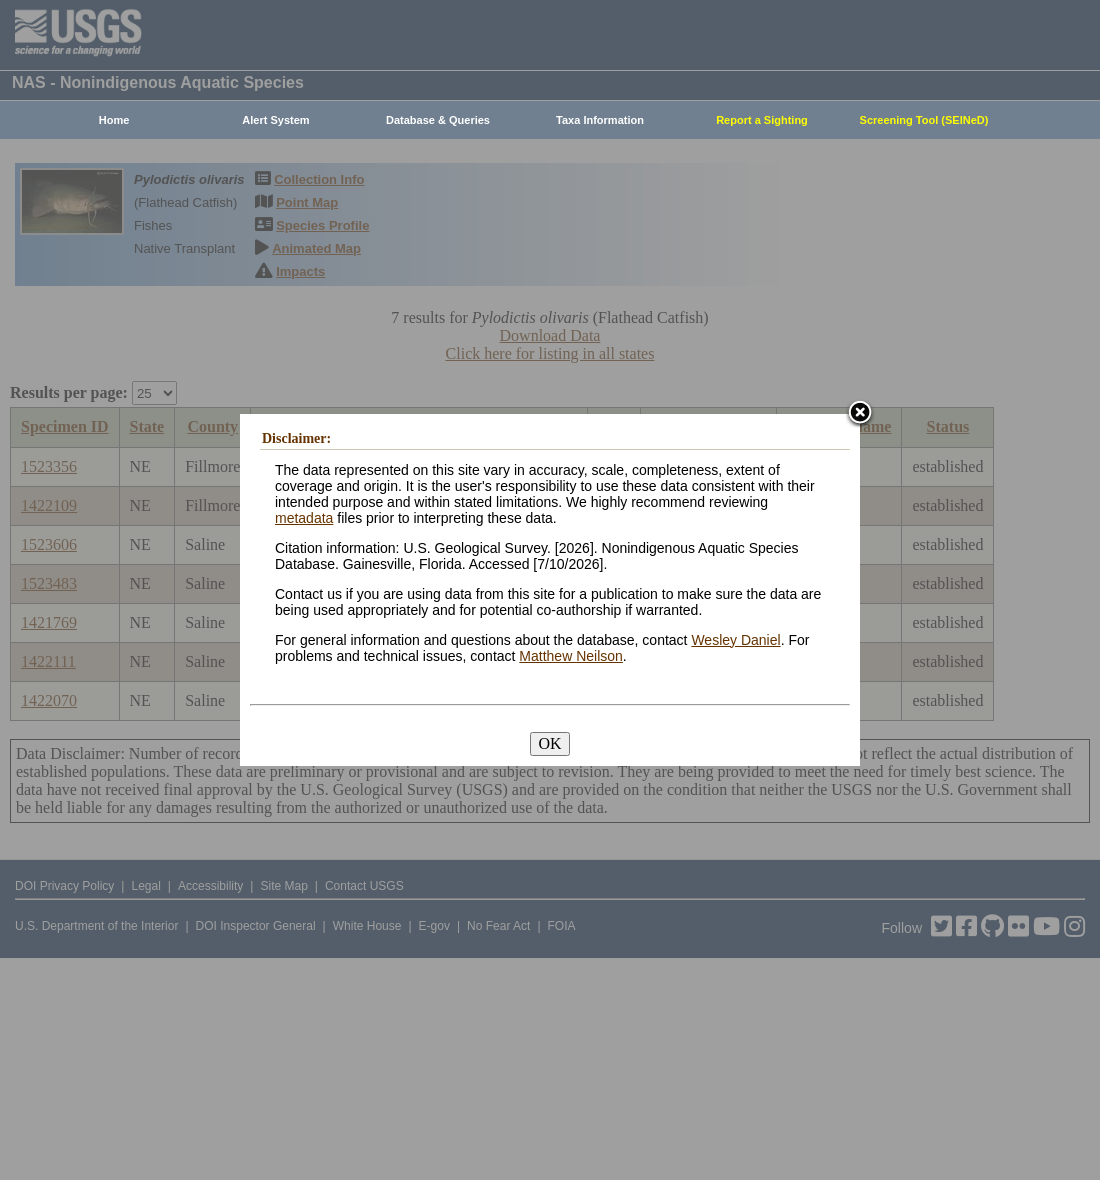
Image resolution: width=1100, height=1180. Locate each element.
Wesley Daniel (735, 640)
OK (549, 743)
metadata (304, 518)
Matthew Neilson (571, 656)
